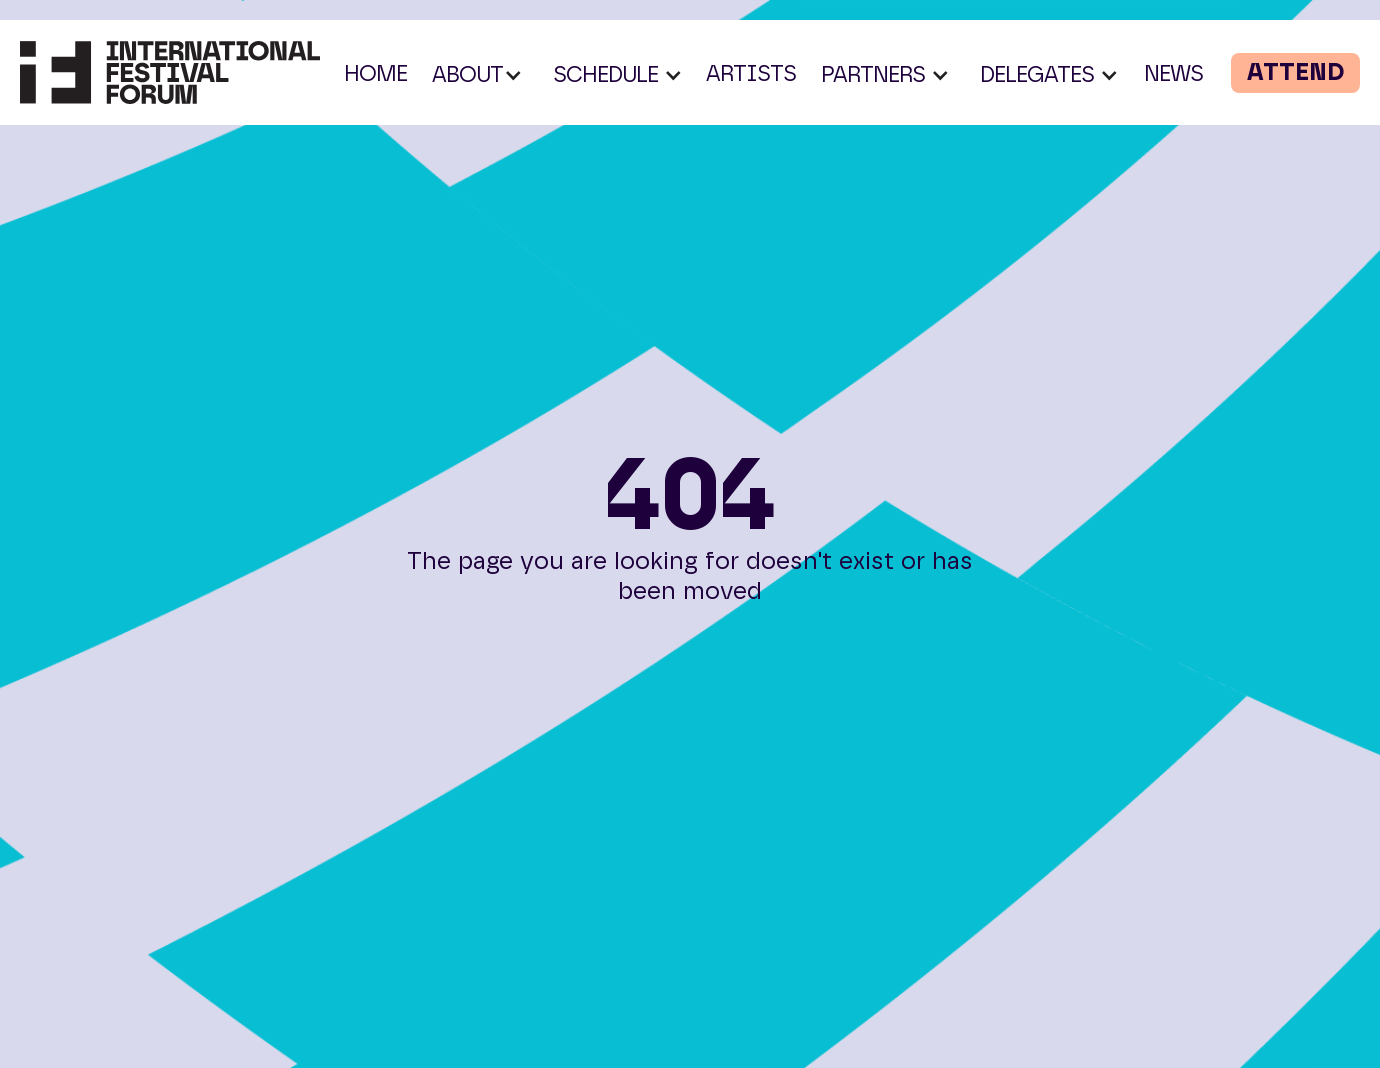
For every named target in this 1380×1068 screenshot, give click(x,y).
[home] (170, 73)
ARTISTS (751, 74)
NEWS (1173, 74)
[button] (477, 75)
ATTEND (1295, 73)
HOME (375, 74)
